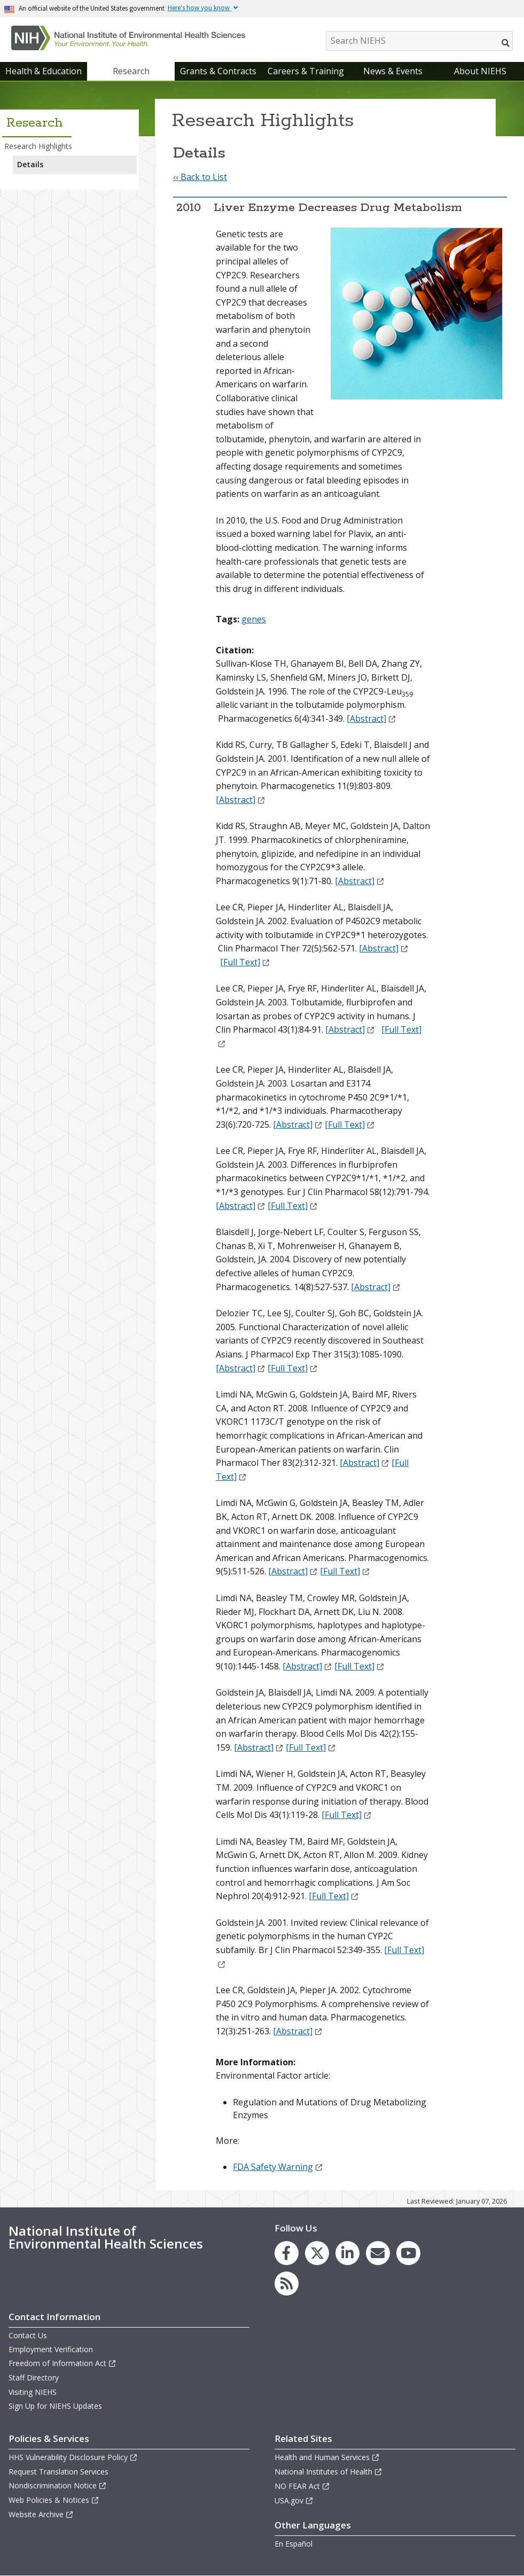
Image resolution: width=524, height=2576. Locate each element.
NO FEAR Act (302, 2486)
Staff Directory (34, 2377)
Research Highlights (38, 146)
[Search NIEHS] (419, 41)
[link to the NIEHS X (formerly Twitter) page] (317, 2253)
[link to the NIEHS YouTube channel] (408, 2253)
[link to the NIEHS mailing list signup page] (378, 2253)
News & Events (393, 71)
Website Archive (41, 2514)
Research (131, 71)
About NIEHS (480, 71)
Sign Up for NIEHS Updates (55, 2406)
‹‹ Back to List (200, 177)
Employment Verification (51, 2349)
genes (253, 619)
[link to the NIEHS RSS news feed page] (287, 2283)
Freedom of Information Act (62, 2363)
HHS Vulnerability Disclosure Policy (73, 2457)
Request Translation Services (58, 2471)
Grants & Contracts (218, 71)
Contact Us (28, 2335)
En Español (293, 2544)
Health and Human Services (327, 2457)
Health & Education (43, 71)
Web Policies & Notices (54, 2500)
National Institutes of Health (328, 2471)
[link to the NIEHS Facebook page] (287, 2253)
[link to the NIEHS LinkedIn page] (347, 2253)
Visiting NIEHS (33, 2392)
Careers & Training (306, 71)
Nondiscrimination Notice (58, 2485)
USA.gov (294, 2500)
